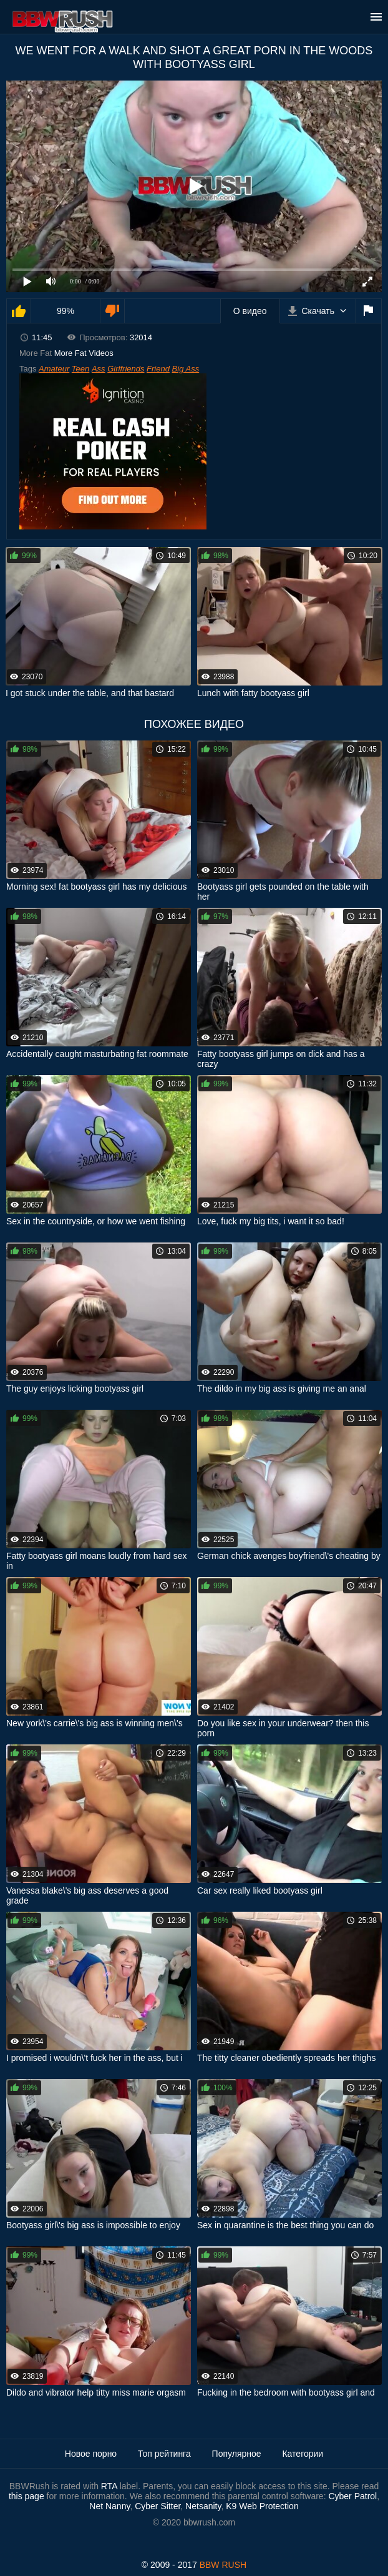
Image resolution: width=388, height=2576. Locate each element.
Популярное (236, 2454)
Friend (158, 368)
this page (26, 2496)
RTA (109, 2486)
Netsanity (203, 2506)
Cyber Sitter (157, 2506)
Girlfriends (125, 368)
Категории (302, 2454)
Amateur (54, 368)
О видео (250, 311)
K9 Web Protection (262, 2506)
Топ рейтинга (164, 2454)
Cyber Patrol (352, 2496)
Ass (98, 368)
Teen (80, 368)
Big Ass (186, 368)
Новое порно (91, 2454)
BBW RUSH (223, 2565)
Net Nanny (109, 2506)
